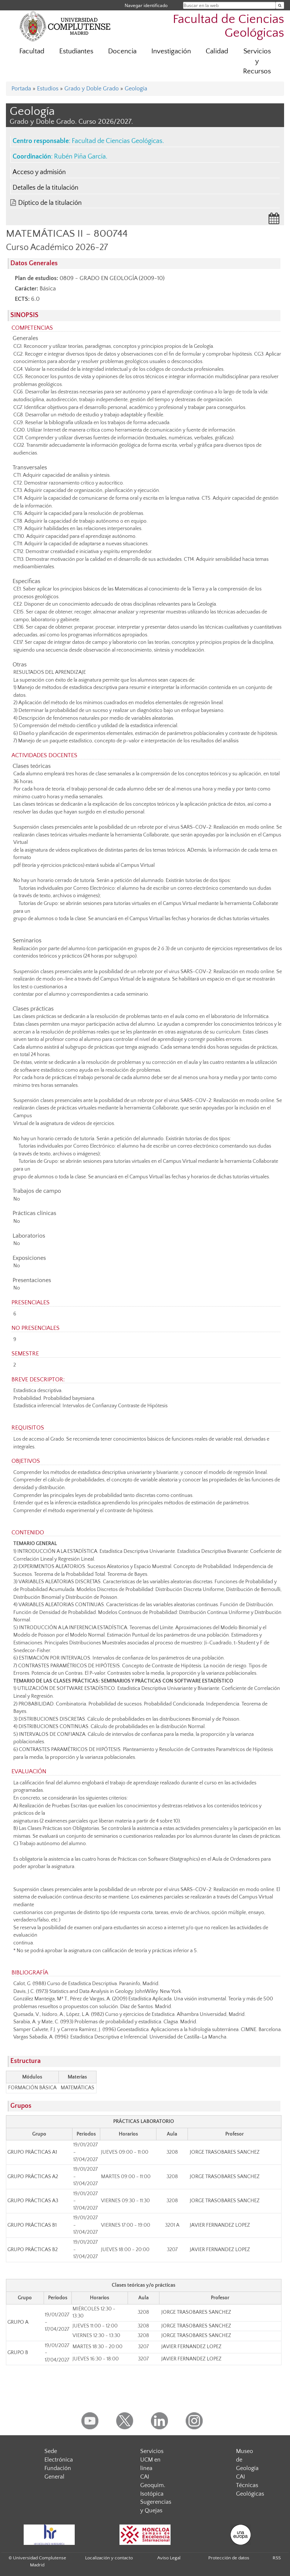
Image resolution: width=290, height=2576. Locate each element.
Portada (21, 88)
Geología (136, 88)
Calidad (217, 51)
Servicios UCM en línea (151, 2460)
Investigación (171, 51)
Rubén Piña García (80, 156)
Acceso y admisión (39, 172)
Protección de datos (228, 2557)
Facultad (31, 51)
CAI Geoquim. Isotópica (152, 2485)
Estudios (47, 88)
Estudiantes (76, 51)
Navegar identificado (146, 5)
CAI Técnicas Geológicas (250, 2485)
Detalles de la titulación (45, 188)
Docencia (122, 51)
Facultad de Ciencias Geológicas (228, 26)
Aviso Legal (169, 2557)
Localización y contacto (109, 2557)
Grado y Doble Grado (91, 88)
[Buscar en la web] (280, 5)
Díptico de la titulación (50, 203)
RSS (277, 2557)
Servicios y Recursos (257, 61)
